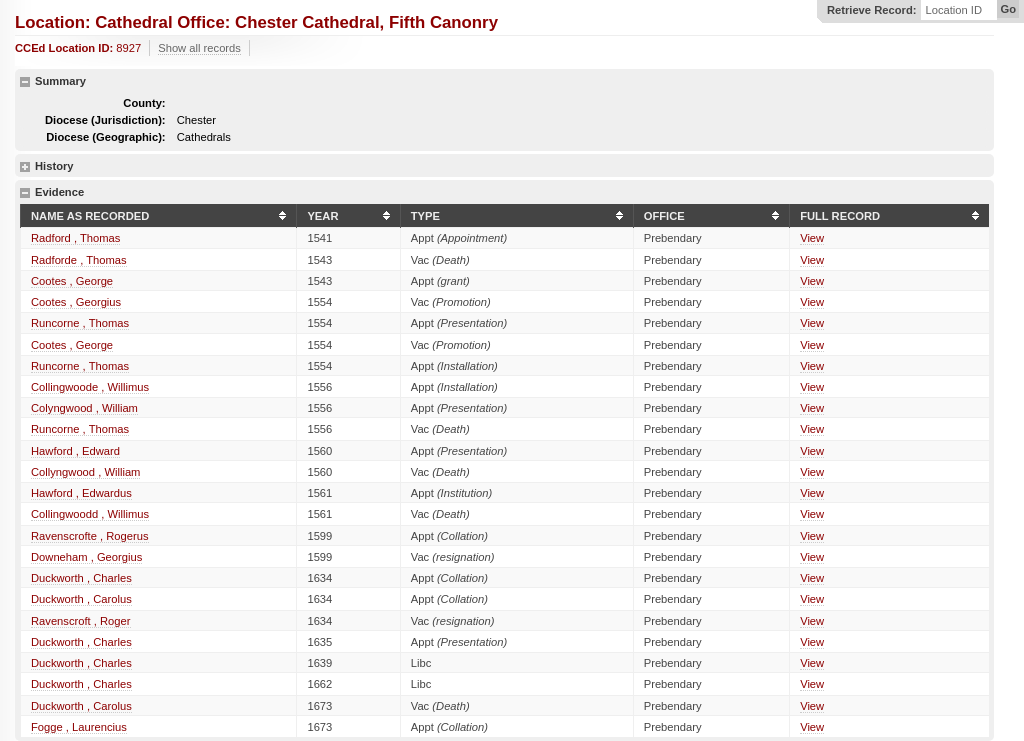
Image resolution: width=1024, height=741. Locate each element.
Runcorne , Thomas (80, 323)
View (812, 238)
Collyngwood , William (85, 472)
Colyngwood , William (84, 408)
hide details (25, 82)
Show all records (199, 48)
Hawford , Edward (75, 451)
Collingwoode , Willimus (90, 387)
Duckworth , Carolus (81, 599)
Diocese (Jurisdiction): (105, 120)
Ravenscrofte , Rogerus (90, 536)
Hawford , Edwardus (81, 493)
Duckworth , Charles (81, 578)
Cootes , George (72, 281)
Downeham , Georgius (86, 557)
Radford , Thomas (75, 238)
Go (1008, 9)
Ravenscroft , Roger (81, 621)
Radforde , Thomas (79, 260)
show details (25, 167)
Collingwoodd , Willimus (90, 514)
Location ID (953, 10)
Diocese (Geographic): (105, 137)
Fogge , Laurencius (79, 727)
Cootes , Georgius (76, 302)
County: (144, 103)
